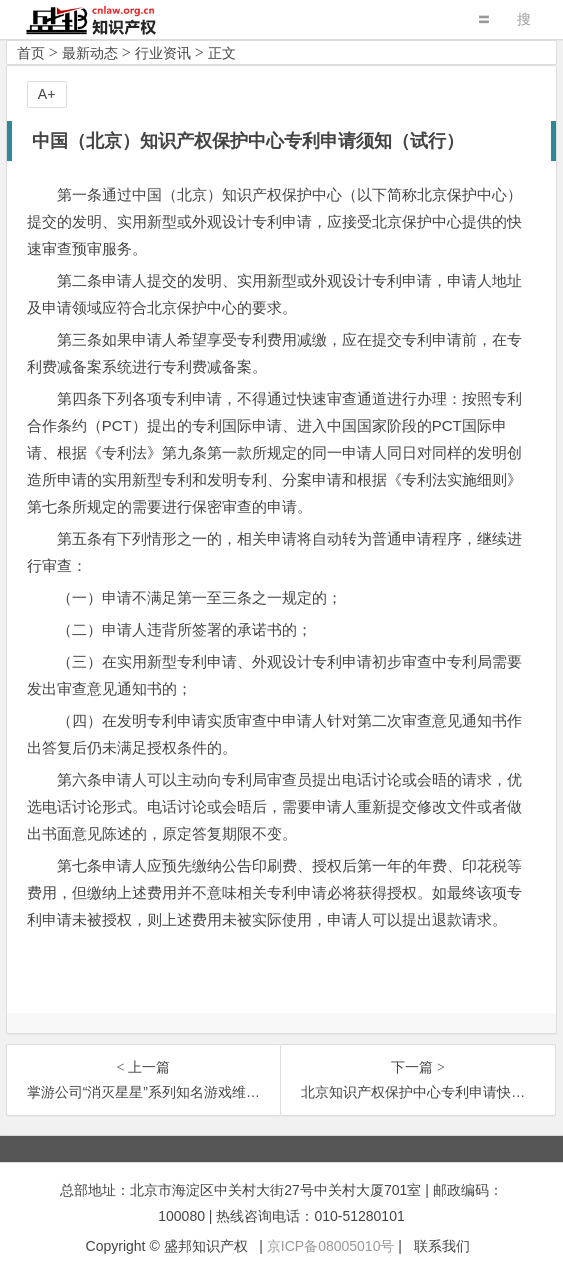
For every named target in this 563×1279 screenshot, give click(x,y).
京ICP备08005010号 (331, 1246)
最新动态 (90, 53)
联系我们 (442, 1246)
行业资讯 (163, 53)
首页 (31, 53)
